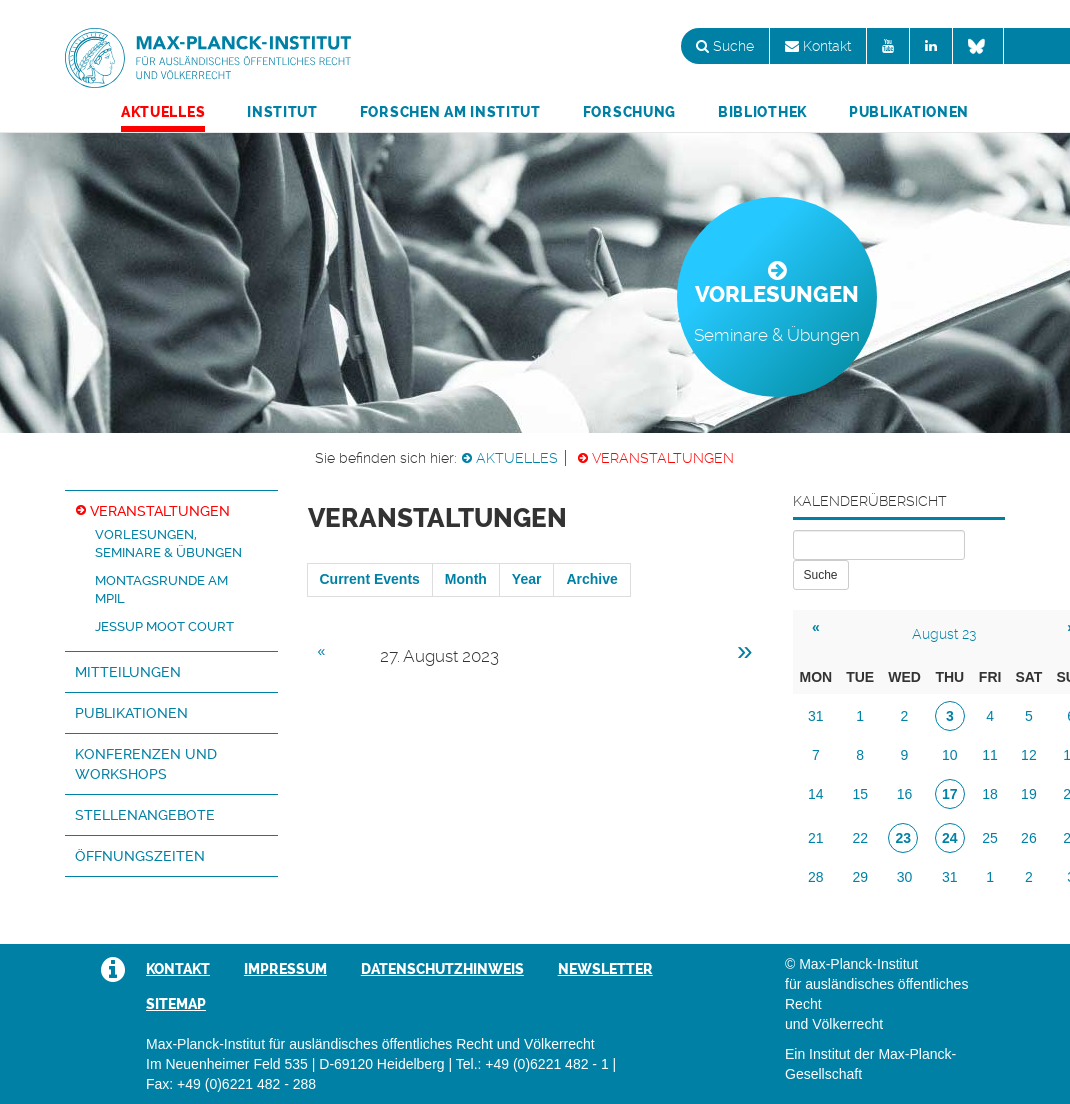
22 (860, 838)
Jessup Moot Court (164, 626)
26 (1029, 838)
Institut (282, 112)
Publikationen (909, 112)
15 (860, 794)
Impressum (285, 969)
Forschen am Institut (450, 112)
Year (527, 579)
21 (816, 838)
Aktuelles (163, 112)
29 (860, 877)
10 (950, 755)
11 (990, 755)
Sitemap (176, 1004)
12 (1029, 755)
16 (905, 794)
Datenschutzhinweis (442, 969)
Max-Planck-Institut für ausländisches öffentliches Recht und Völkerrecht (208, 58)
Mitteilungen (128, 672)
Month (466, 579)
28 (816, 877)
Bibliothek (762, 112)
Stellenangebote (145, 815)
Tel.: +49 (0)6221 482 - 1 (532, 1064)
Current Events (370, 579)
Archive (591, 579)
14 (816, 794)
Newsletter (605, 969)
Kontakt (818, 46)
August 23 (944, 634)
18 (990, 794)
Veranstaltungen (663, 458)
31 (816, 716)
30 (905, 877)
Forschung (629, 112)
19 (1029, 794)
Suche (725, 46)
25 (990, 838)
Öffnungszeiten (140, 856)
